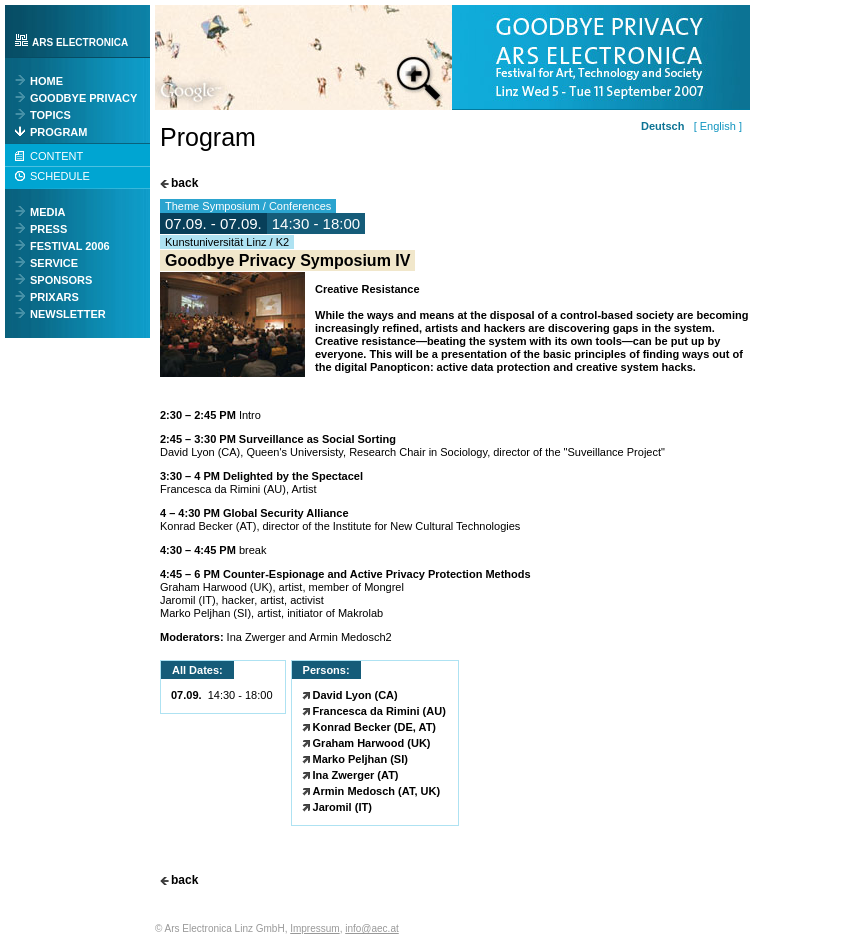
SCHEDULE (60, 176)
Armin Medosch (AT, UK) (377, 791)
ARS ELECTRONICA (80, 42)
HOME (46, 81)
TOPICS (50, 115)
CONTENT (56, 156)
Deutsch (662, 126)
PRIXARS (54, 297)
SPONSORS (61, 280)
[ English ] (714, 126)
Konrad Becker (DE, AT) (374, 727)
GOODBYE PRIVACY (83, 98)
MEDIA (47, 212)
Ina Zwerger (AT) (356, 775)
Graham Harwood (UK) (372, 743)
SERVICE (54, 263)
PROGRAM (58, 132)
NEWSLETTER (68, 314)
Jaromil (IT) (342, 807)
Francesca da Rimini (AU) (379, 711)
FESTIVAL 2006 (70, 246)
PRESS (48, 229)
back (184, 183)
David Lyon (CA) (355, 695)
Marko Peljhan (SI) (360, 759)
